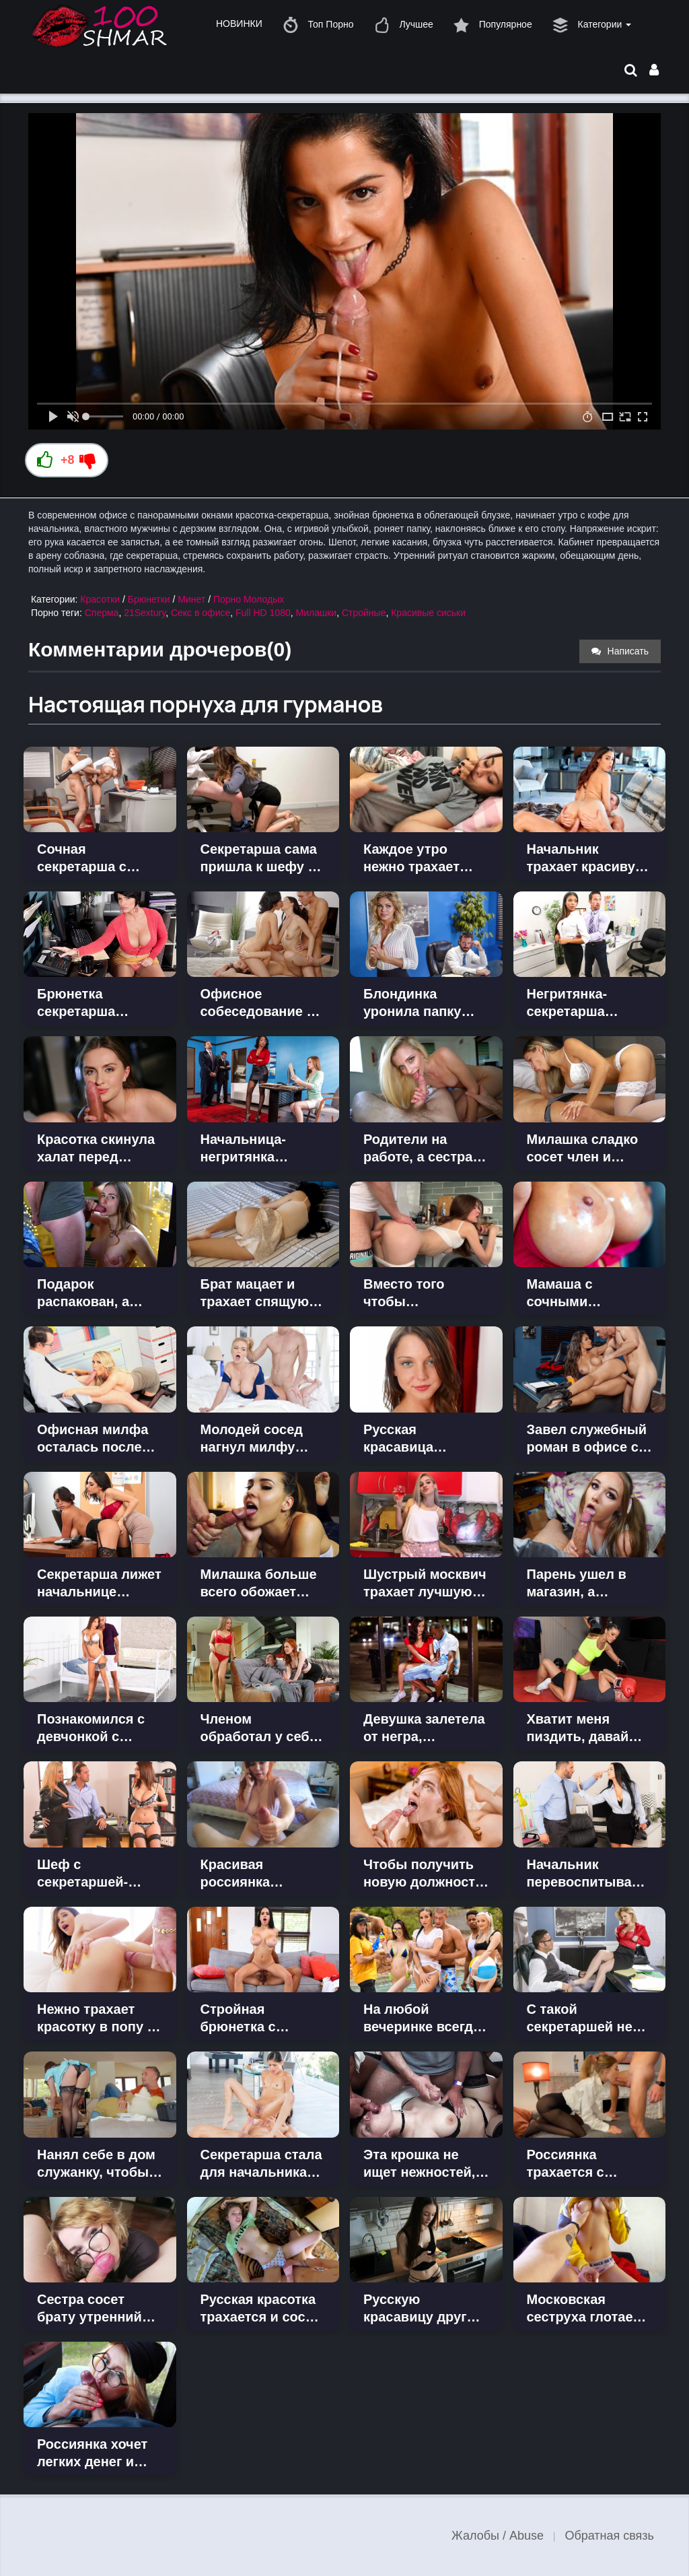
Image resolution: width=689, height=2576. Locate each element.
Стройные (364, 612)
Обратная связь (609, 2535)
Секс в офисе (200, 612)
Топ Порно (318, 25)
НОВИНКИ (239, 23)
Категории (591, 25)
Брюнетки (149, 599)
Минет (191, 599)
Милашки (316, 612)
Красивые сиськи (428, 612)
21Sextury (145, 612)
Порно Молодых (248, 599)
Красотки (100, 599)
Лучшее (403, 25)
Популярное (493, 25)
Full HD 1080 (263, 612)
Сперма (102, 612)
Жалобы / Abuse (497, 2535)
